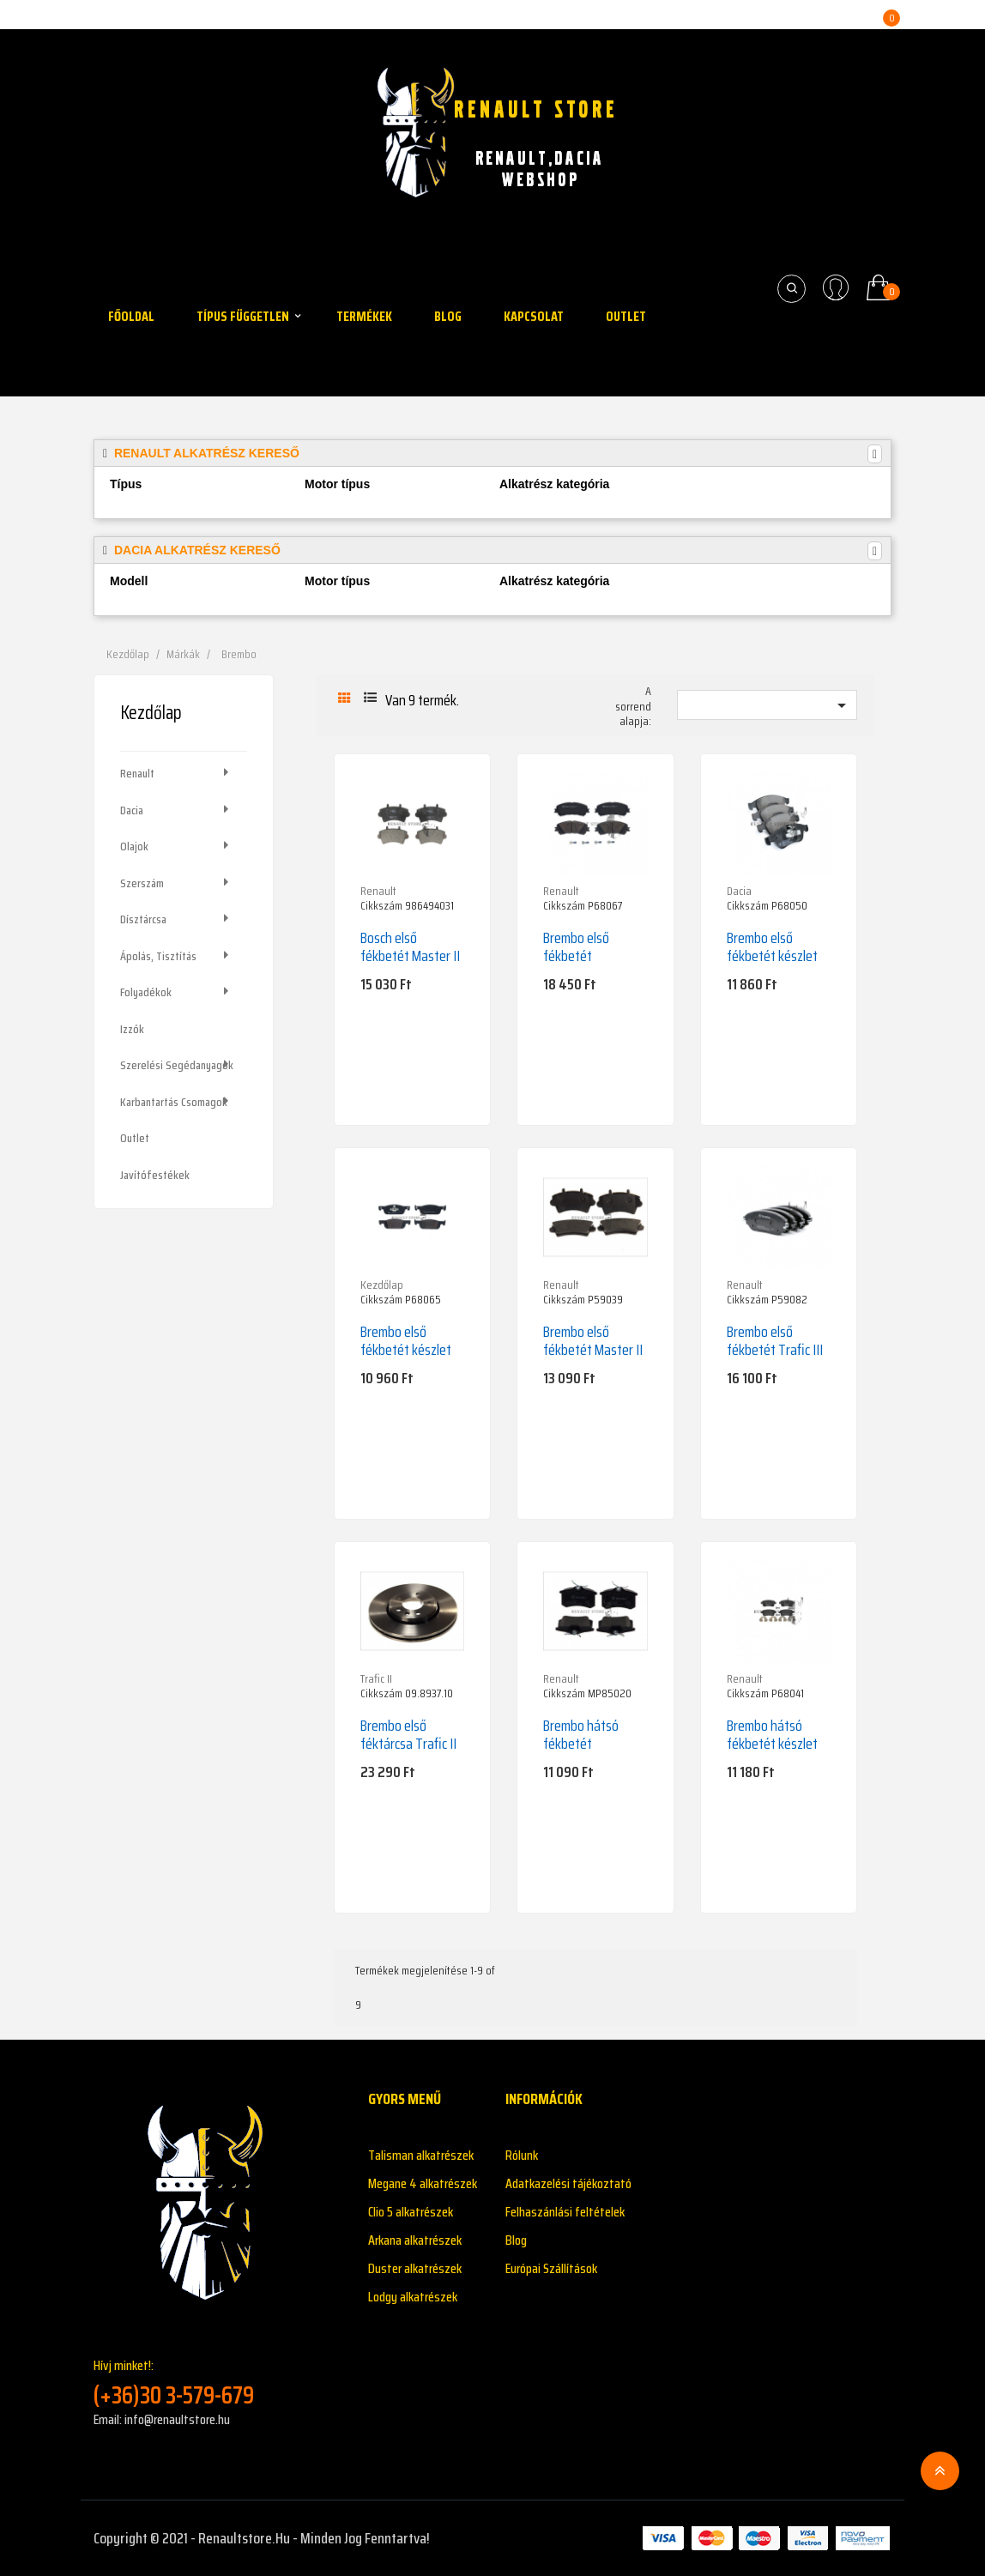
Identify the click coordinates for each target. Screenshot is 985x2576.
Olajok (134, 846)
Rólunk (521, 2155)
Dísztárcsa (143, 919)
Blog (516, 2240)
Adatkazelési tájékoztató (568, 2183)
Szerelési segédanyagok (176, 1064)
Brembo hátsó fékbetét (581, 1735)
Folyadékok (146, 992)
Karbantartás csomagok (173, 1101)
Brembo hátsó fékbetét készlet (772, 1735)
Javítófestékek (155, 1174)
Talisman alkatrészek (421, 2155)
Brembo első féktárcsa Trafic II (408, 1735)
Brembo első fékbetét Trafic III (775, 1341)
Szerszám (142, 883)
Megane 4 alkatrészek (422, 2183)
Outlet (134, 1137)
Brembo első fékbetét (576, 947)
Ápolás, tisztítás (158, 955)
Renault (137, 773)
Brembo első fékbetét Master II (593, 1341)
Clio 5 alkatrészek (410, 2211)
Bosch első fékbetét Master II (410, 947)
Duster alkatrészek (415, 2268)
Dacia (131, 810)
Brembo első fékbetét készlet (772, 947)
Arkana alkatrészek (415, 2240)
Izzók (132, 1028)
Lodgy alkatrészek (412, 2296)
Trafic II (376, 1678)
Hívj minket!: (218, 2382)
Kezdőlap (151, 713)
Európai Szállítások (551, 2268)
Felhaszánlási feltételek (565, 2211)
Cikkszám (381, 906)
